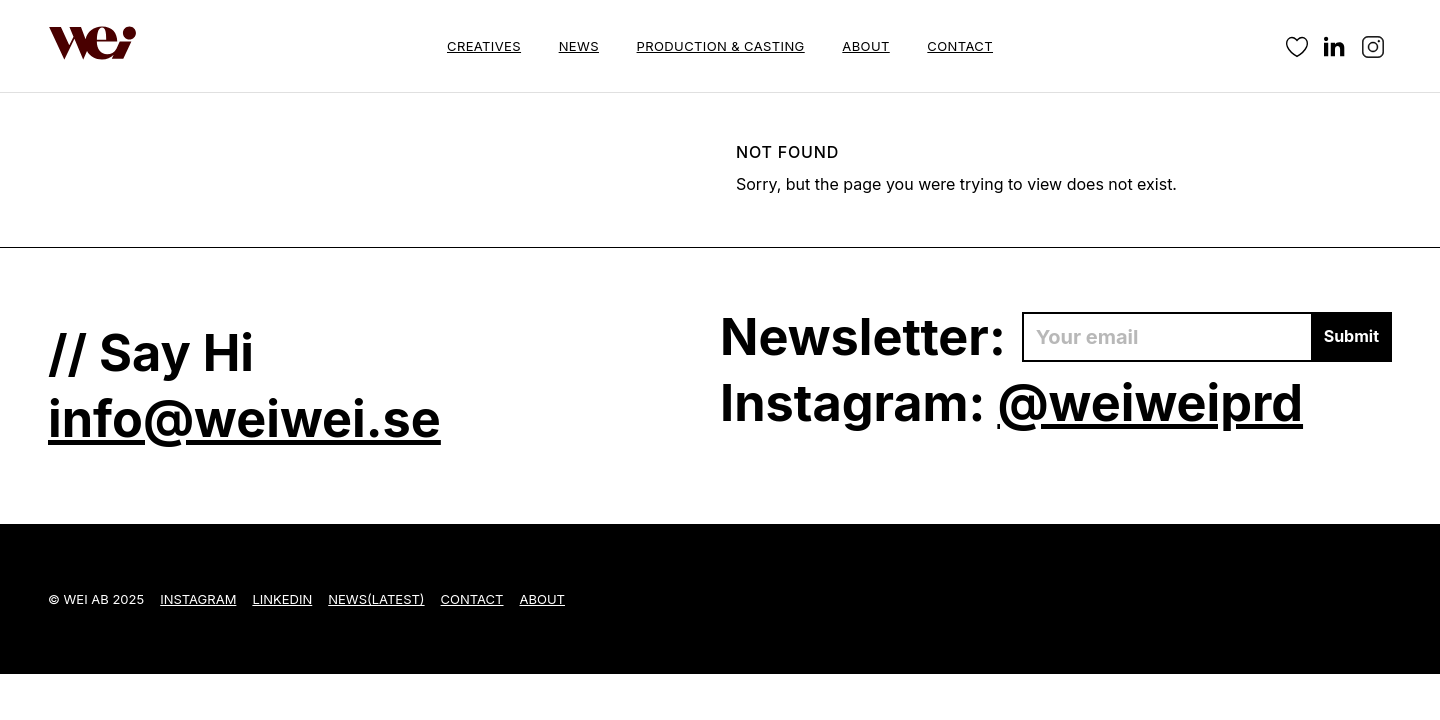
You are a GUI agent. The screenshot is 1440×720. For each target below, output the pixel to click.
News (579, 46)
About (865, 46)
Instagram (198, 599)
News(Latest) (376, 599)
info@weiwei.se (244, 418)
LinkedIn (282, 599)
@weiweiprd (1150, 402)
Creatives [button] (484, 46)
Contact (960, 46)
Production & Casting (721, 46)
